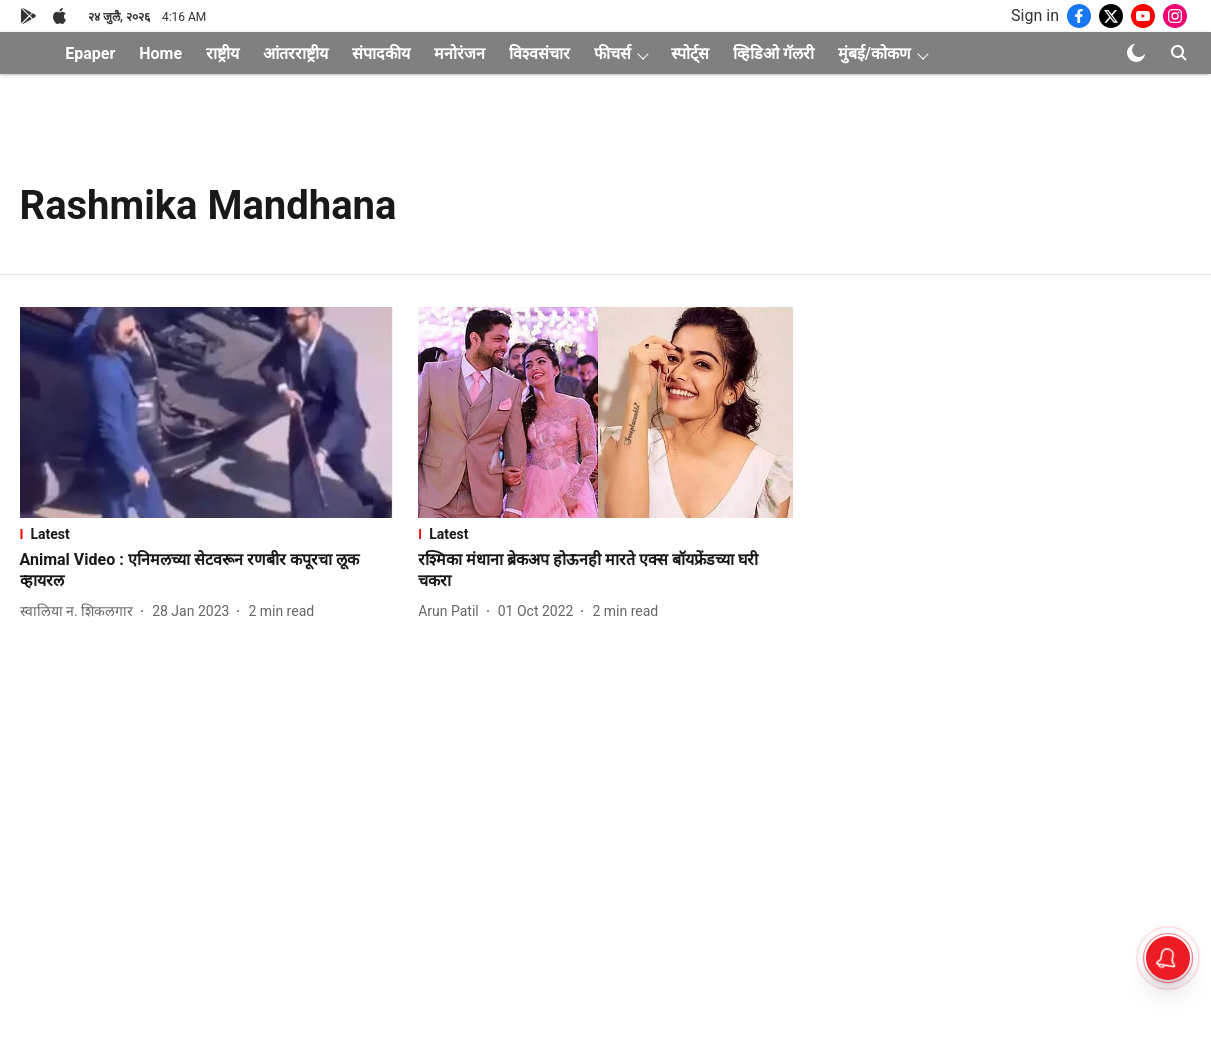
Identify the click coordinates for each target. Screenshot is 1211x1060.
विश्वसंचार (539, 53)
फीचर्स (612, 53)
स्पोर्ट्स (690, 53)
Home (160, 53)
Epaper (90, 53)
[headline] (207, 571)
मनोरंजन (459, 53)
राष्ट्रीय (222, 53)
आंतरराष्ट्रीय (295, 53)
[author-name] (81, 611)
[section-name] (207, 534)
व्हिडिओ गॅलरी (773, 53)
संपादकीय (381, 53)
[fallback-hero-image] (207, 412)
